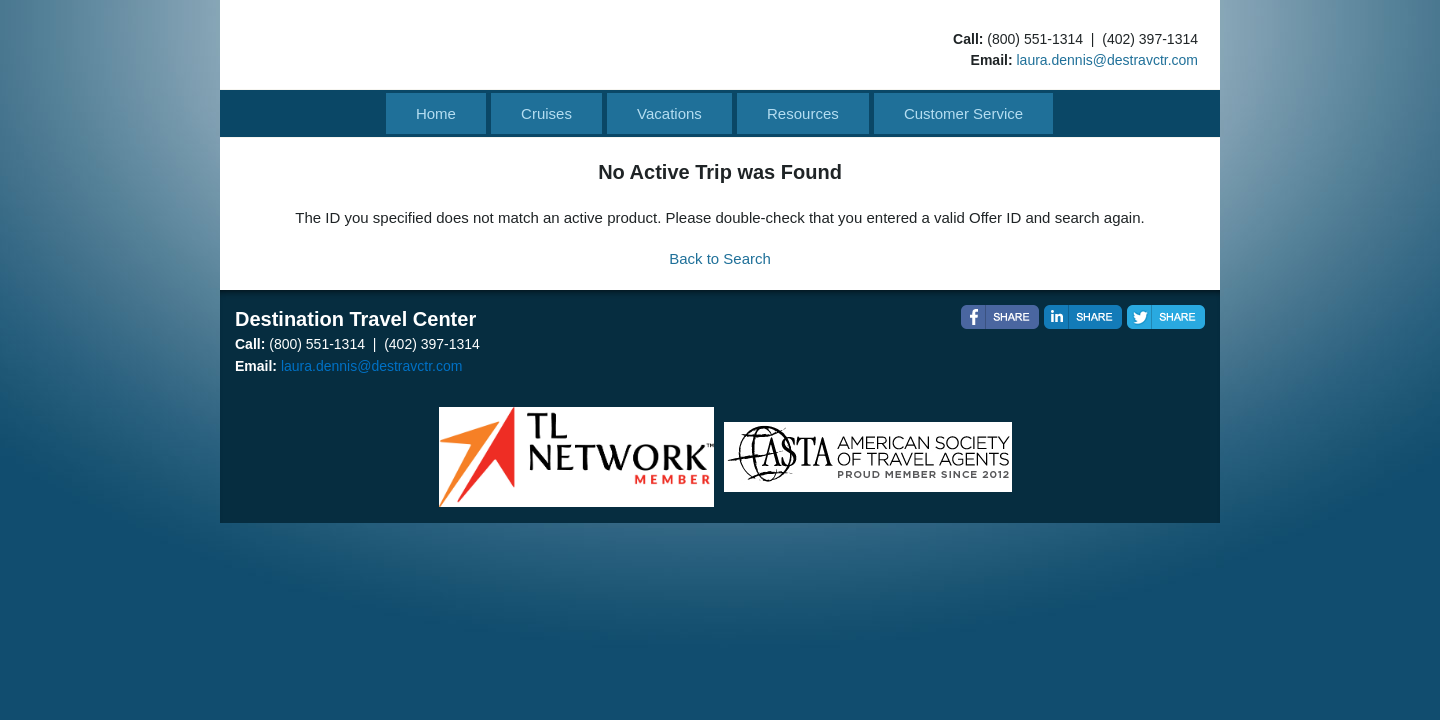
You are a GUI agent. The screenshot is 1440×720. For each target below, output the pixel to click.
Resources (803, 113)
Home (436, 113)
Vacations (669, 113)
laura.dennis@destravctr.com (1107, 60)
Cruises (546, 113)
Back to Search (720, 258)
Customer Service (963, 113)
